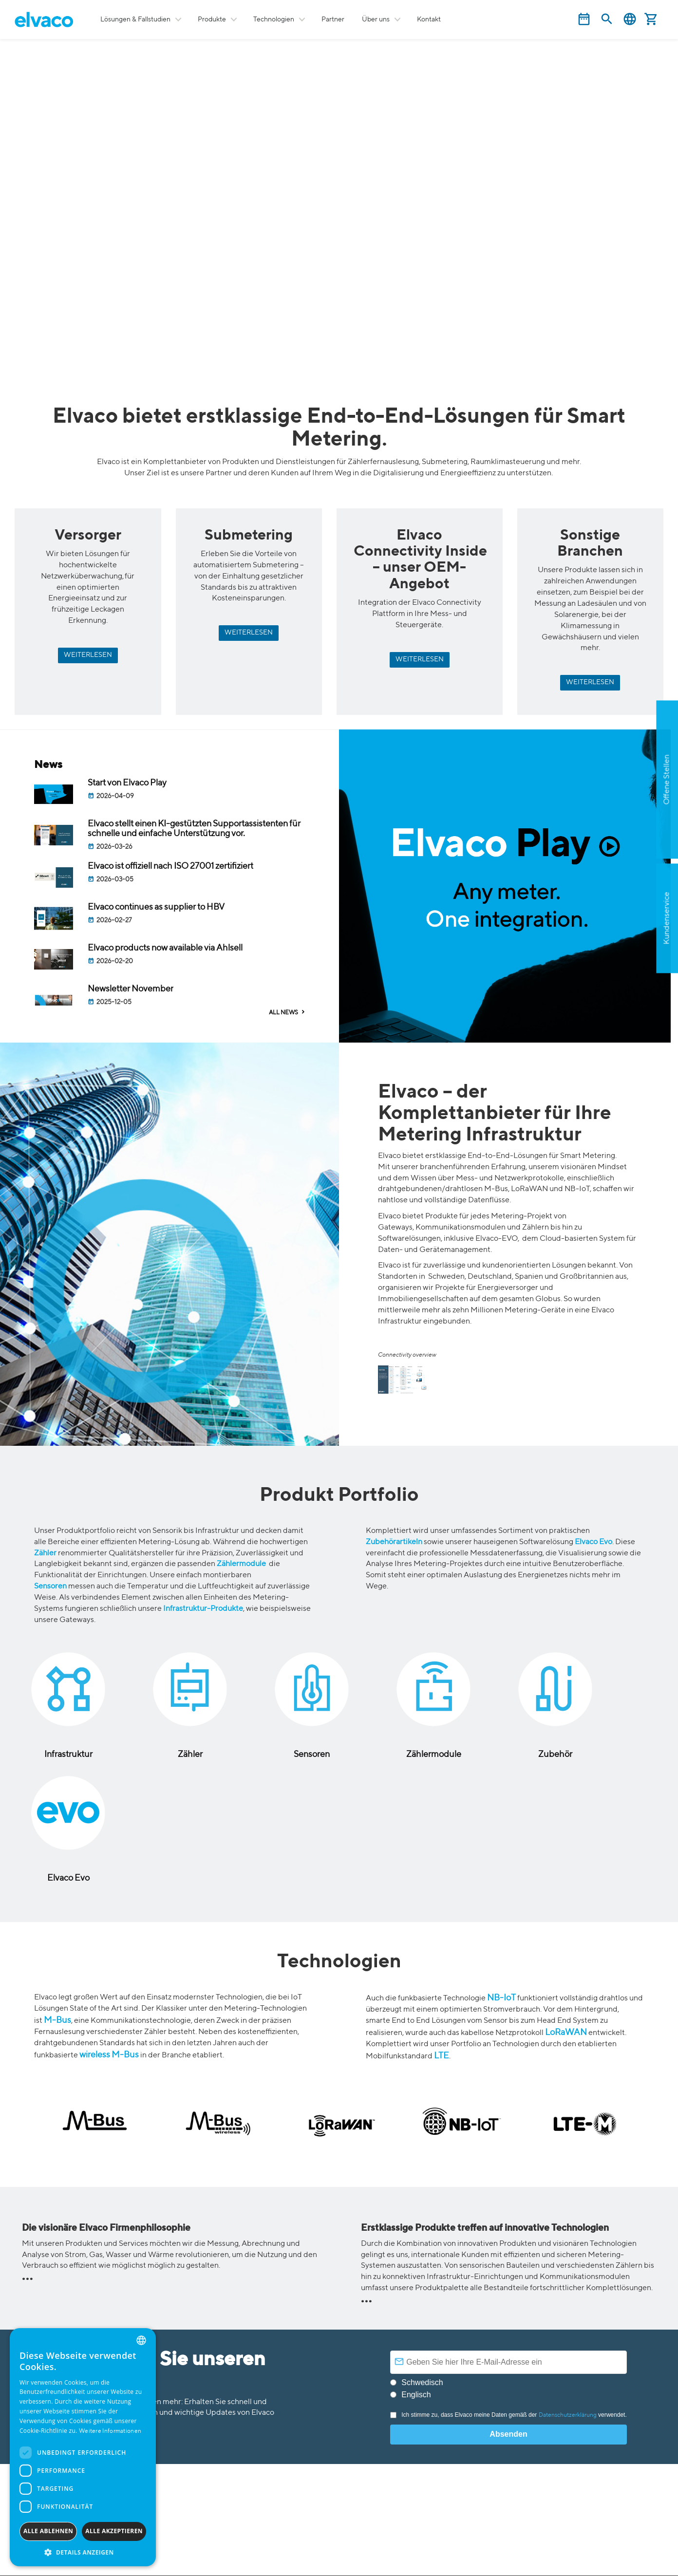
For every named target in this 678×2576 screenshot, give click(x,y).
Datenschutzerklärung (568, 2415)
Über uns (376, 19)
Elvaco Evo (593, 1542)
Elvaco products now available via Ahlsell (166, 948)
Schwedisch (422, 2382)
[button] (82, 2552)
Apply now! (616, 839)
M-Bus (57, 2020)
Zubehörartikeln (394, 1542)
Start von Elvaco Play (127, 783)
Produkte (212, 19)
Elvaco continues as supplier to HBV (156, 907)
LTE (441, 2056)
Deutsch (629, 19)
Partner (332, 19)
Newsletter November (130, 989)
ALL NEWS (283, 1013)
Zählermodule (241, 1564)
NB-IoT (501, 1998)
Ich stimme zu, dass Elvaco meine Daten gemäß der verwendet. (508, 2414)
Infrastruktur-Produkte (203, 1609)
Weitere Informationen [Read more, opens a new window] (110, 2431)
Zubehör (555, 1754)
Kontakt (429, 19)
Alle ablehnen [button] (48, 2531)
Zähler (45, 1553)
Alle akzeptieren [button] (114, 2531)
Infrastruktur (68, 1754)
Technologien (273, 19)
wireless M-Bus (109, 2055)
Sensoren (50, 1586)
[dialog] (83, 2447)
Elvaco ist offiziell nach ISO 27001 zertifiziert (170, 866)
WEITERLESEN (88, 655)
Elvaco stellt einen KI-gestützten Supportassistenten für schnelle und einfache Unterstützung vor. (194, 829)
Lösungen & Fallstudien (135, 19)
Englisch (416, 2394)
